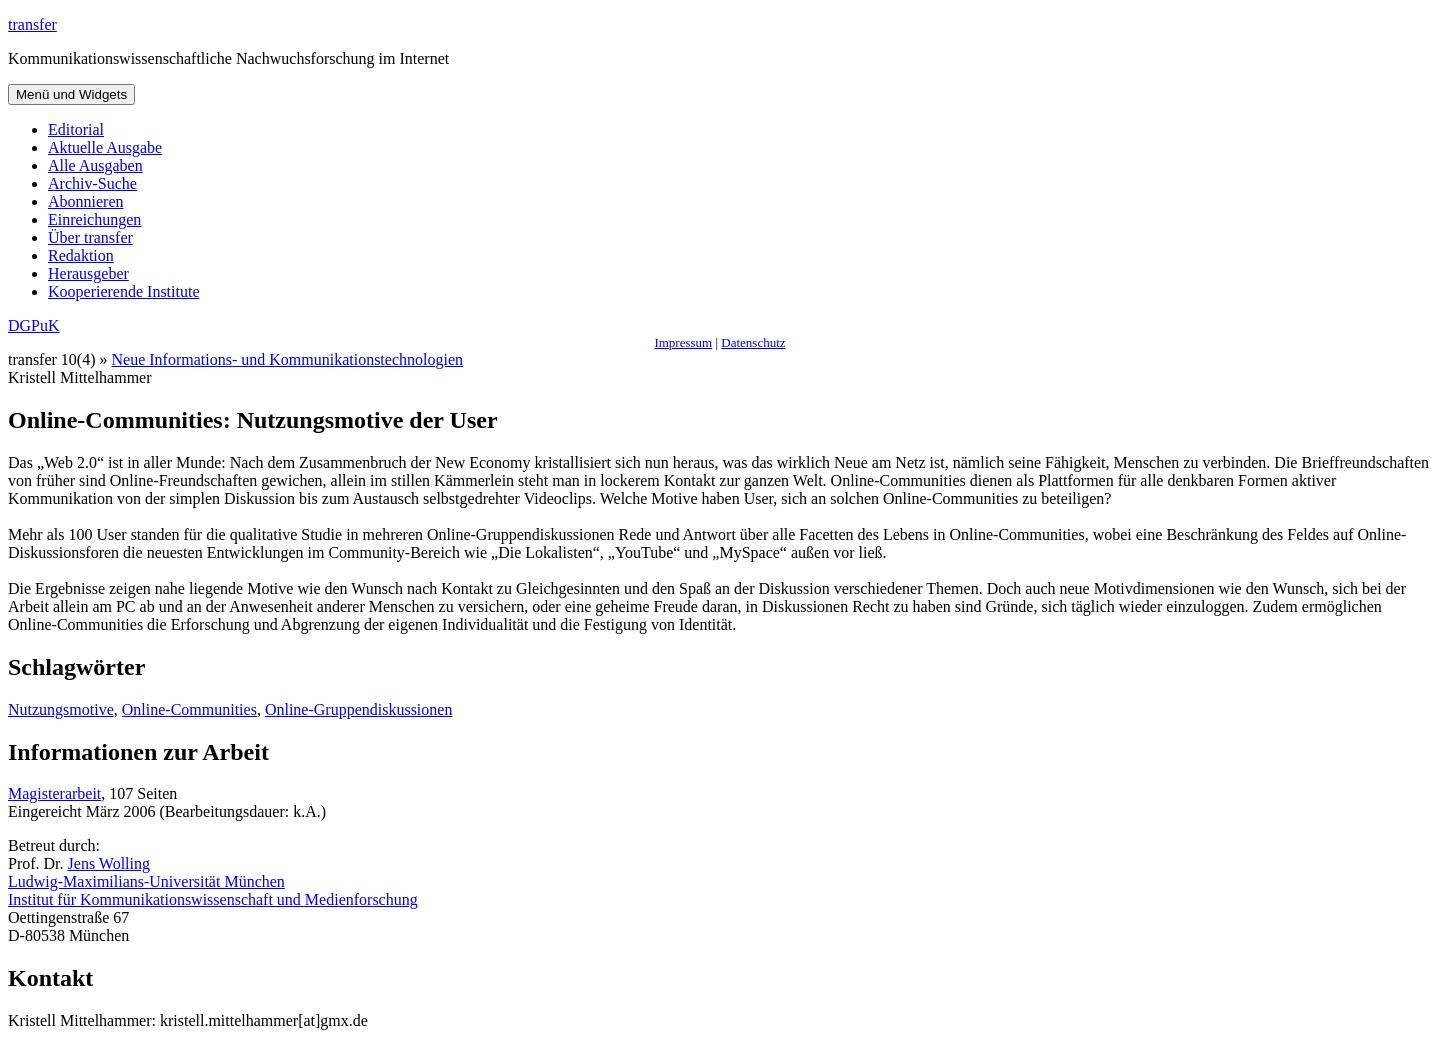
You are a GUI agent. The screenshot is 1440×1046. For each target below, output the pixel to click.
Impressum (683, 342)
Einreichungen (94, 219)
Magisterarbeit (54, 793)
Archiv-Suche (92, 183)
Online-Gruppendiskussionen (359, 709)
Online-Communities (189, 709)
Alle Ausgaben (95, 165)
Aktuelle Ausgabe (105, 147)
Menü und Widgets (71, 94)
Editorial (76, 129)
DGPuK (34, 325)
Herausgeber (88, 273)
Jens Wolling (109, 863)
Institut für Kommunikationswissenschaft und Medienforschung (213, 899)
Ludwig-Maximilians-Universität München (146, 881)
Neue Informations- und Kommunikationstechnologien (287, 359)
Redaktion (81, 255)
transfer (32, 24)
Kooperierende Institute (124, 291)
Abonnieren (86, 201)
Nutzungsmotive (61, 709)
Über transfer (90, 237)
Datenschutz (753, 342)
